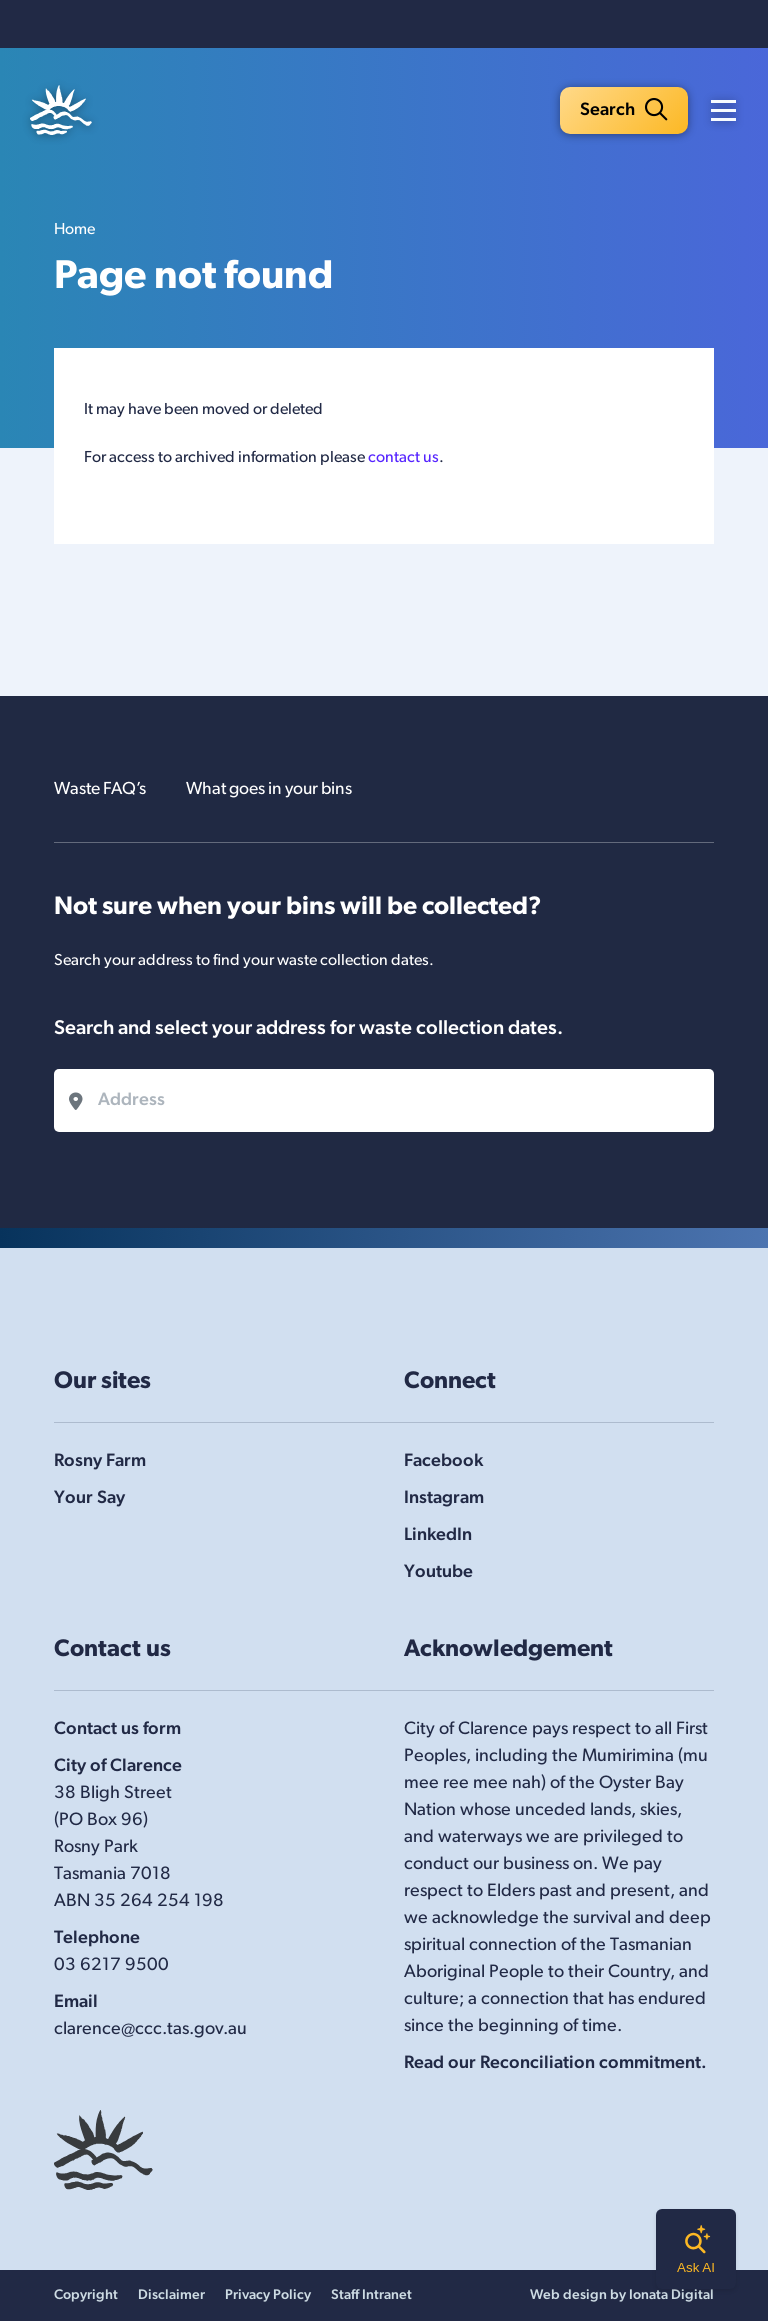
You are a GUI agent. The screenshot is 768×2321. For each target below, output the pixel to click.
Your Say (89, 1498)
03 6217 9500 (111, 1965)
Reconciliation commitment (590, 2063)
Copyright (86, 2295)
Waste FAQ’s (103, 789)
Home (74, 232)
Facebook (443, 1461)
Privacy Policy (268, 2295)
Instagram (444, 1498)
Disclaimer (171, 2295)
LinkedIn (438, 1535)
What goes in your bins (280, 789)
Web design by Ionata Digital (622, 2295)
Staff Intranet (371, 2295)
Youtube (438, 1572)
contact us (403, 460)
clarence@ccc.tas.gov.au (150, 2029)
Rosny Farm (100, 1461)
